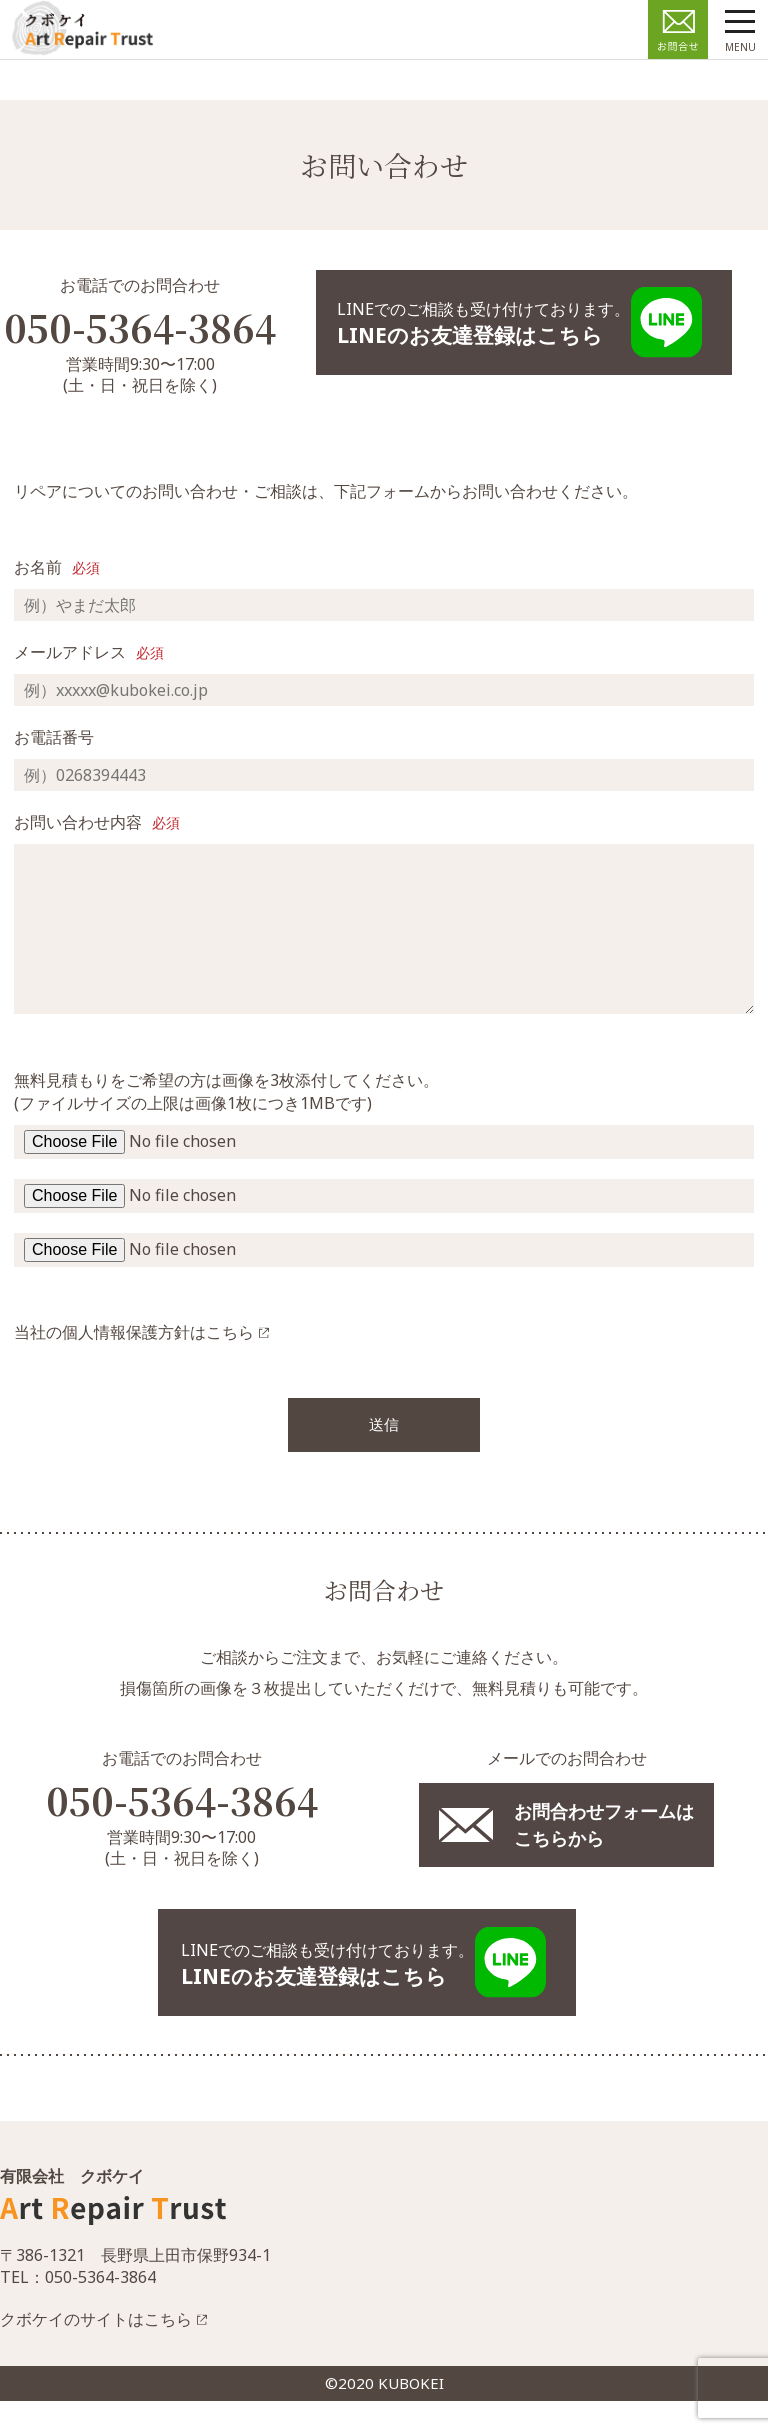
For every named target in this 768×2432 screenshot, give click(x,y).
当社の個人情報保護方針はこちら (134, 1362)
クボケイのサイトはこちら (96, 2350)
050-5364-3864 (182, 1831)
